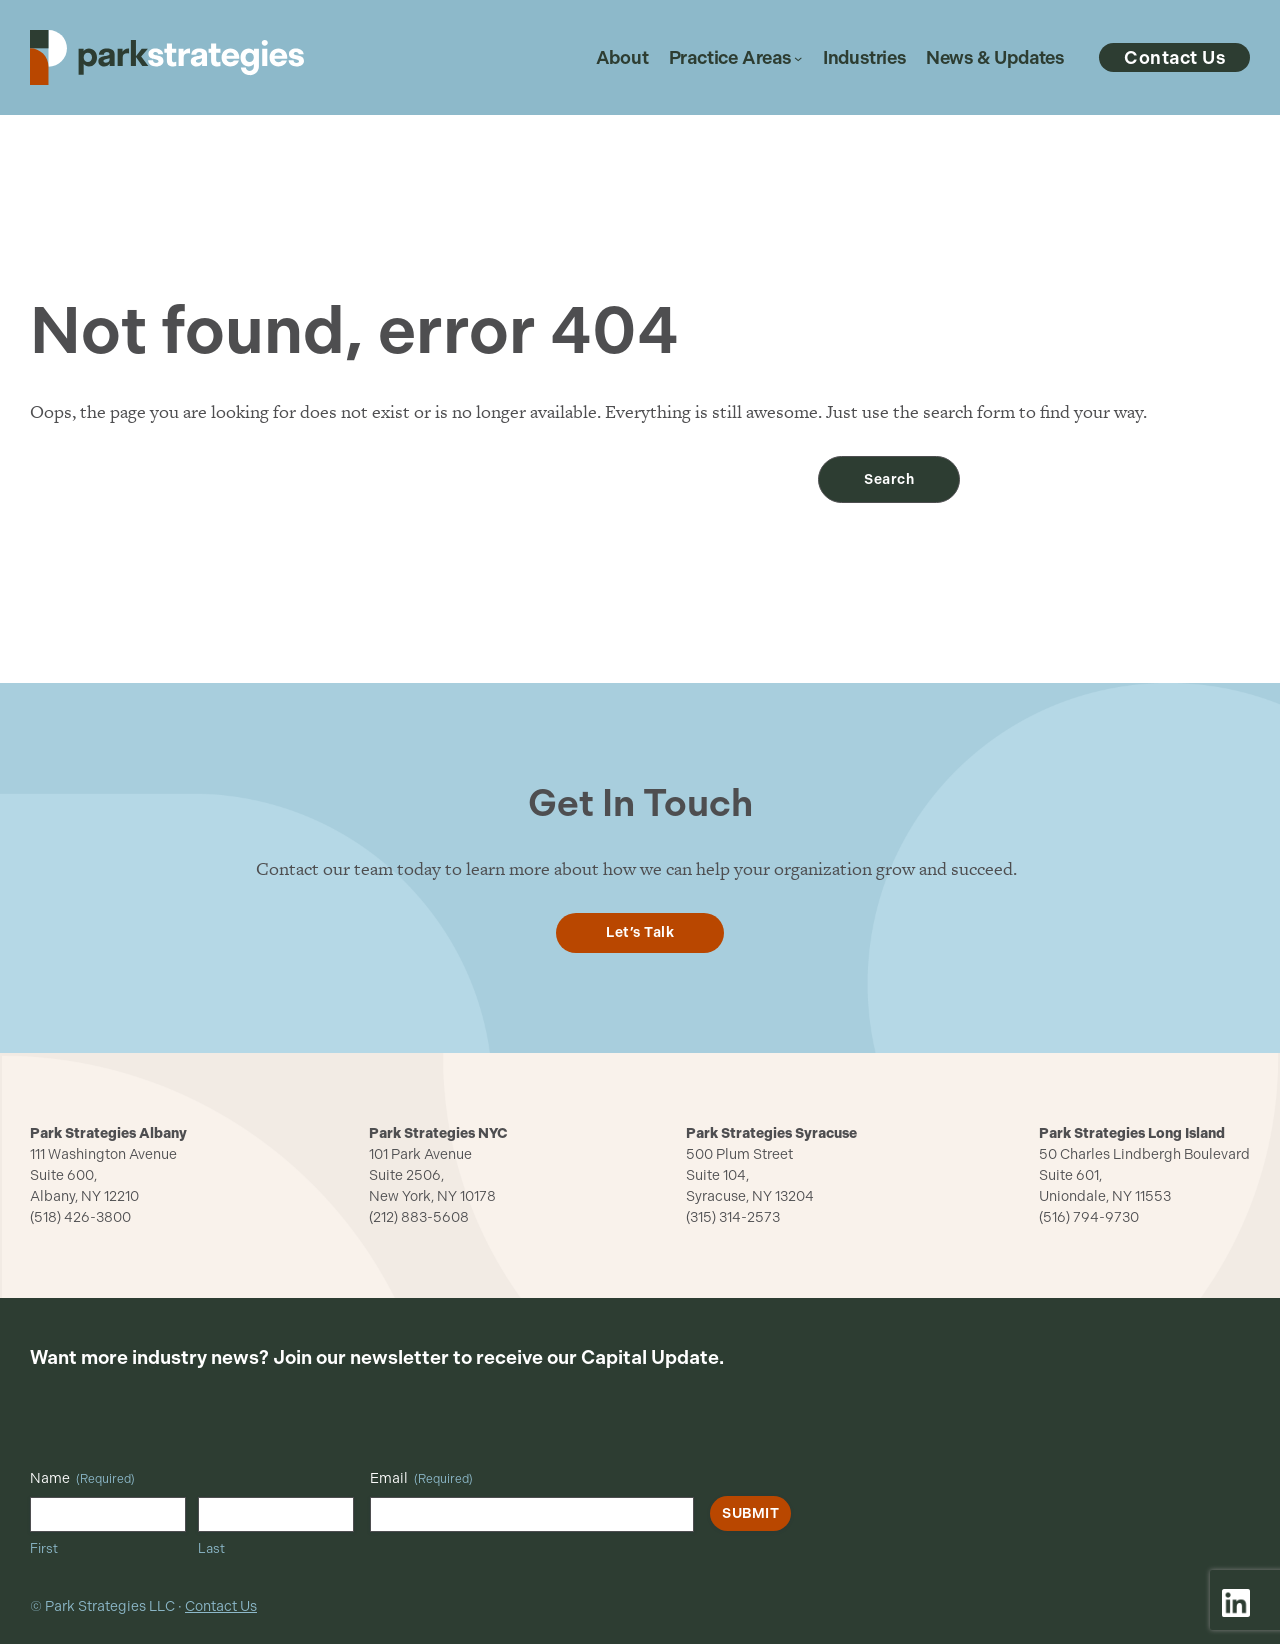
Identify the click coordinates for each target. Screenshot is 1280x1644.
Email (421, 1479)
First (44, 1548)
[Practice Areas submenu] (798, 58)
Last (211, 1548)
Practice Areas (730, 58)
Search (889, 479)
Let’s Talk (640, 932)
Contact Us (221, 1606)
